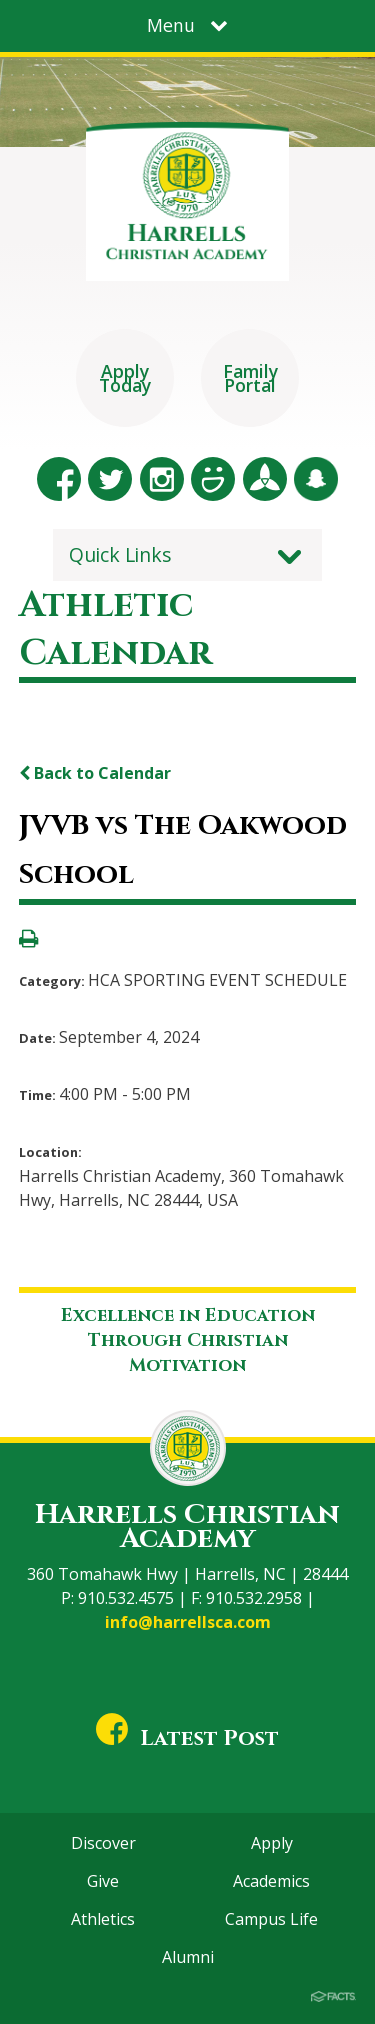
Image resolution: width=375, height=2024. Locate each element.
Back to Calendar (95, 773)
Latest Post (188, 1738)
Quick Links (120, 554)
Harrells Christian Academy (187, 1526)
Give (103, 1881)
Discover (103, 1843)
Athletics (103, 1919)
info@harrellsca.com (188, 1622)
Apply (272, 1843)
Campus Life (271, 1919)
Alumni (188, 1957)
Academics (271, 1881)
